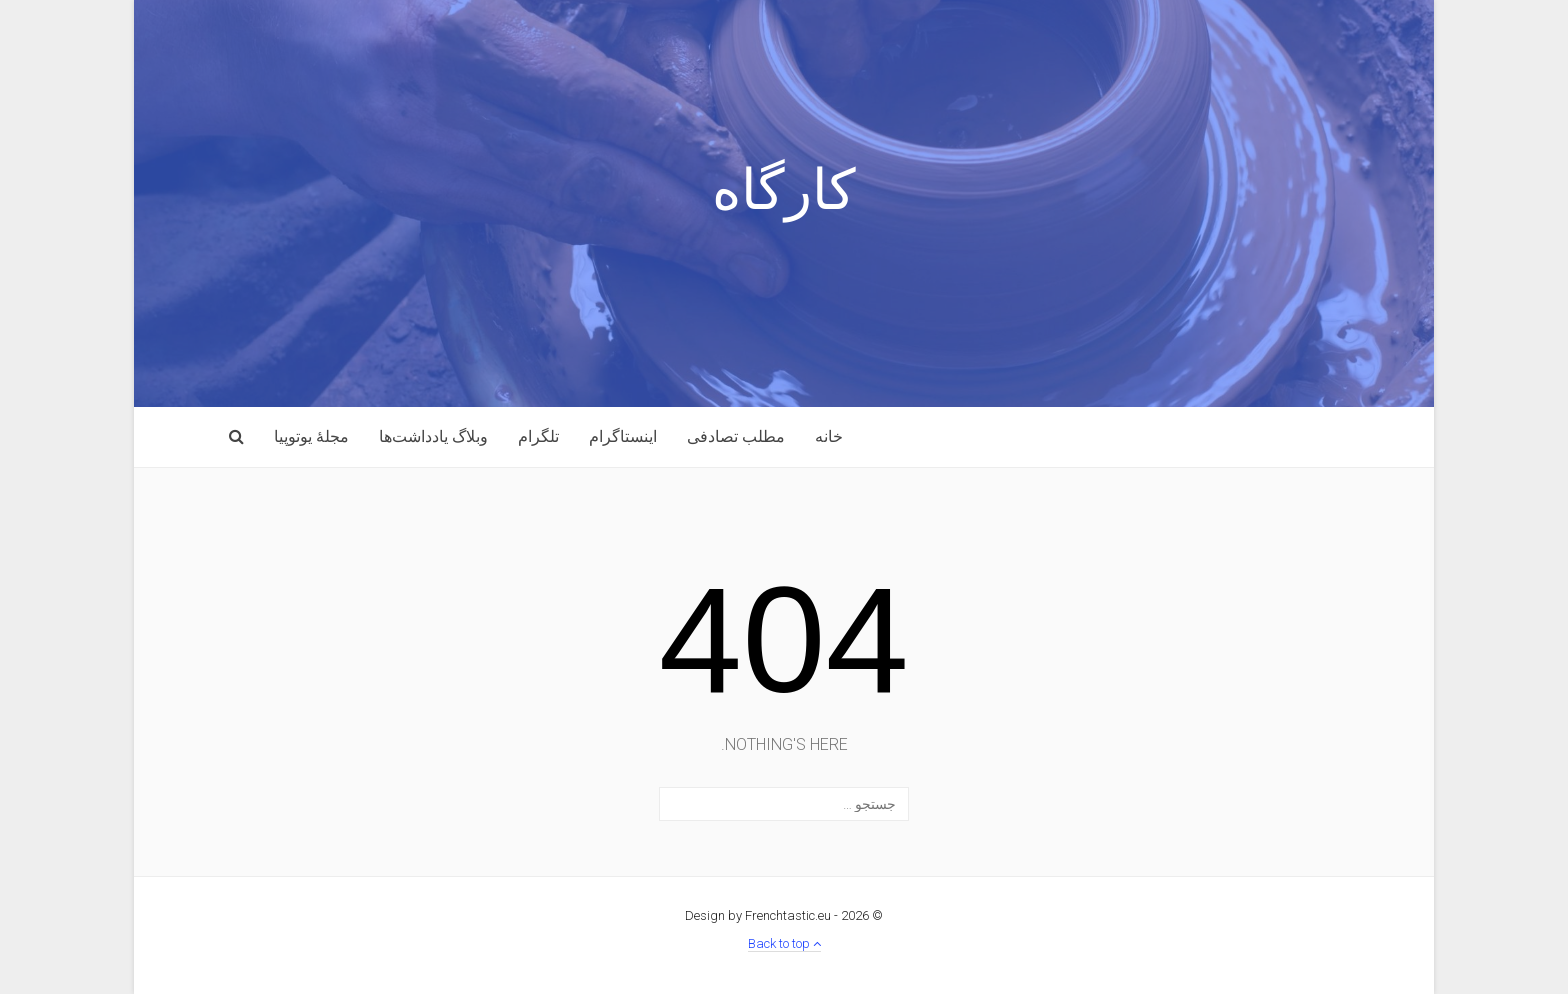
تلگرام (538, 436)
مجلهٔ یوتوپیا (311, 436)
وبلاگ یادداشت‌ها (433, 436)
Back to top (784, 943)
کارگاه (784, 195)
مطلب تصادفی (736, 436)
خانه (829, 436)
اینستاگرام (623, 436)
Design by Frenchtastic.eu (758, 915)
